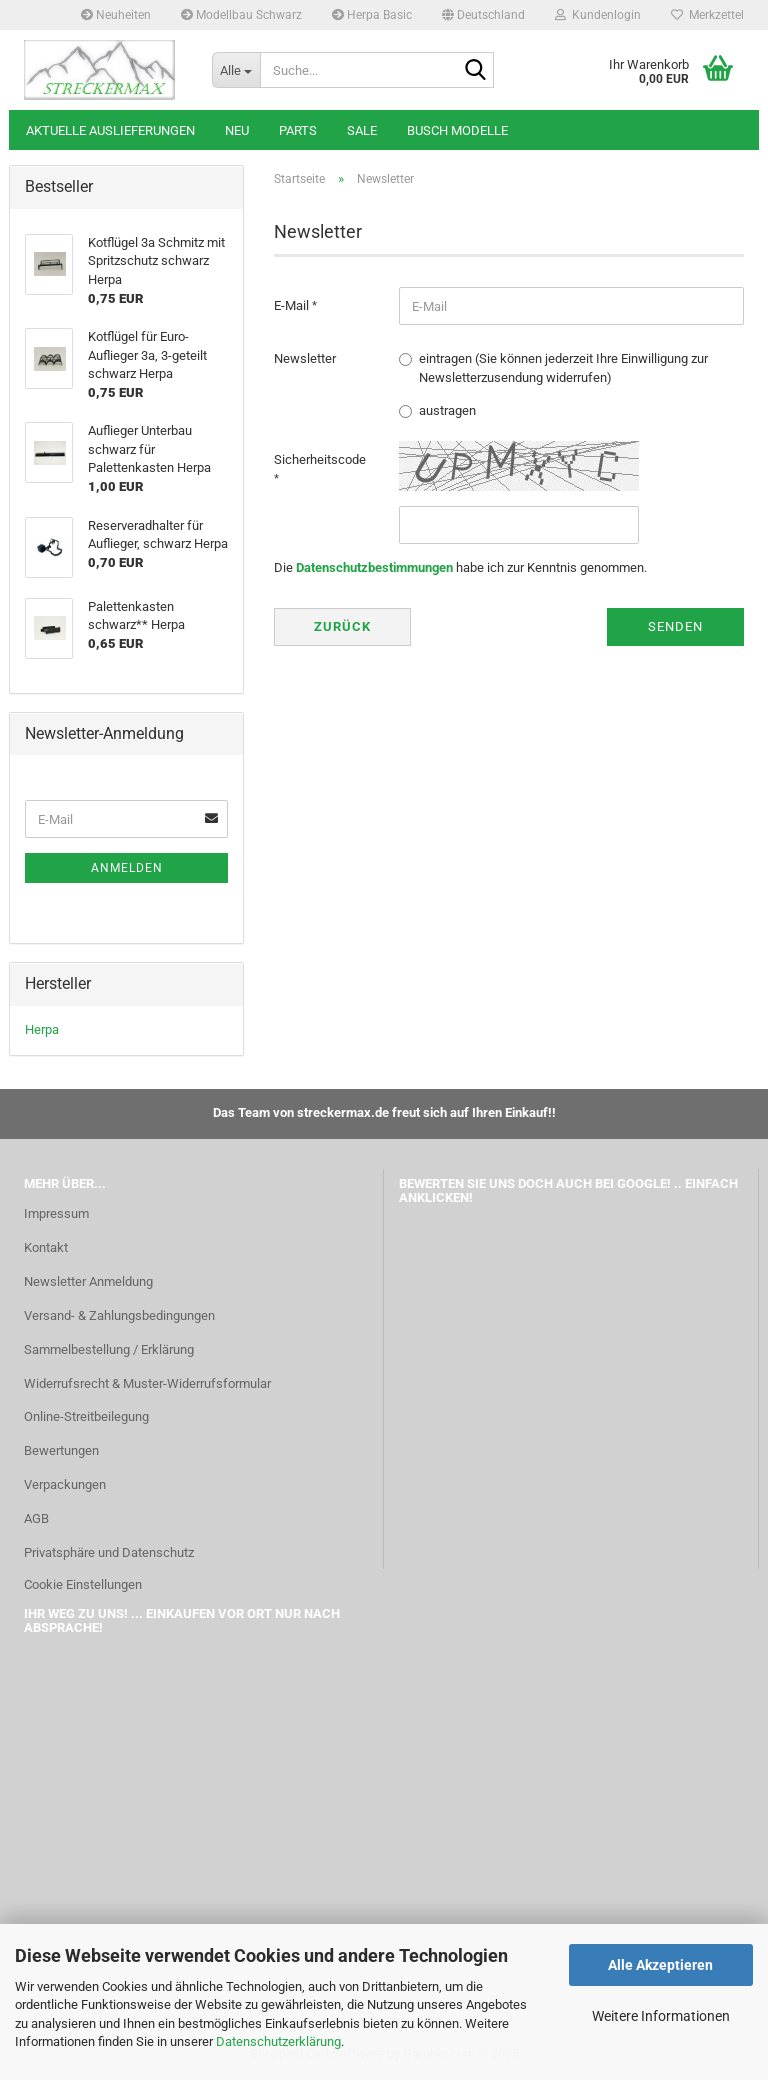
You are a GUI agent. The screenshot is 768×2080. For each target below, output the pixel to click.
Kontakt (46, 1247)
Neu (237, 130)
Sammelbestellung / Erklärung (109, 1349)
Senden (675, 626)
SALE (362, 130)
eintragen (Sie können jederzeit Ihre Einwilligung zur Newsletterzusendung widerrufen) (563, 368)
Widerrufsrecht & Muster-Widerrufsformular (147, 1383)
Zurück (342, 626)
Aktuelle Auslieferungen (110, 130)
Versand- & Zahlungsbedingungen (119, 1315)
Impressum (56, 1213)
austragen (447, 410)
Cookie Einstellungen (83, 1584)
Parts (298, 130)
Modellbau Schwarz (241, 15)
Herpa (42, 1029)
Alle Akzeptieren (660, 1965)
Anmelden (127, 868)
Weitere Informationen (661, 2016)
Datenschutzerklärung (278, 2041)
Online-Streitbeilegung (86, 1416)
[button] (483, 15)
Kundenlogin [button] (598, 15)
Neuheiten (116, 15)
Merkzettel (707, 15)
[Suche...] (236, 70)
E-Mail (293, 305)
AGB (36, 1518)
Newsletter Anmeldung (88, 1281)
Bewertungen (61, 1450)
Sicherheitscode (320, 459)
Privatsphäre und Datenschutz (109, 1552)
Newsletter (305, 358)
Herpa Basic (372, 15)
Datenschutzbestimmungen (374, 567)
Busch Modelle (457, 130)
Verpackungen (65, 1484)
